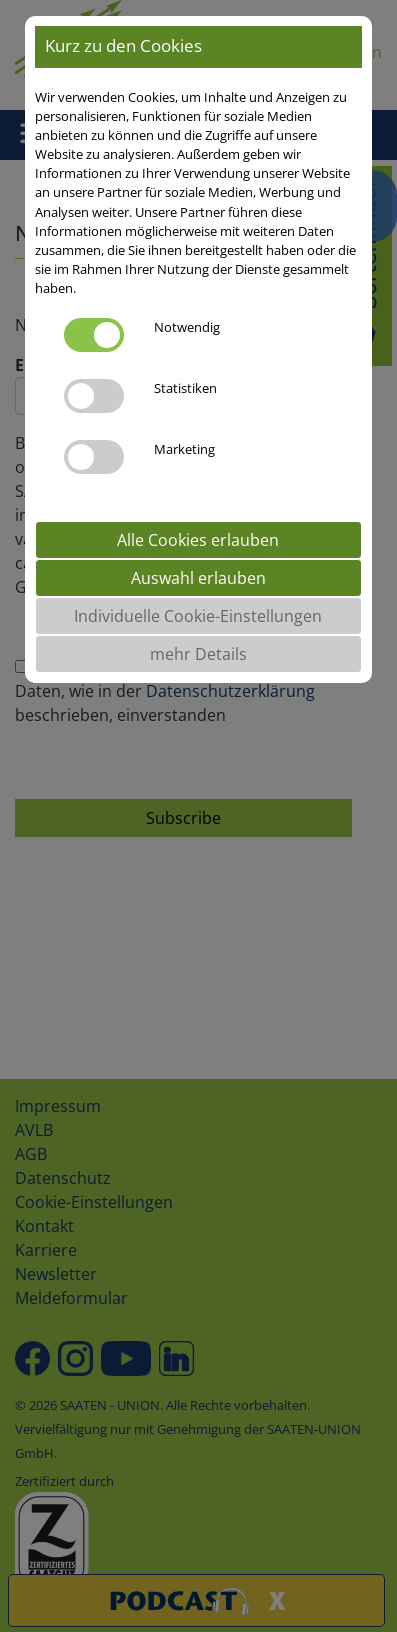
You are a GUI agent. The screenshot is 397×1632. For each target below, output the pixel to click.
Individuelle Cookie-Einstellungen (198, 616)
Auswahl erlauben (198, 578)
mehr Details (198, 654)
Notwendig (187, 327)
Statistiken (185, 388)
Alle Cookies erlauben (198, 540)
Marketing (184, 449)
